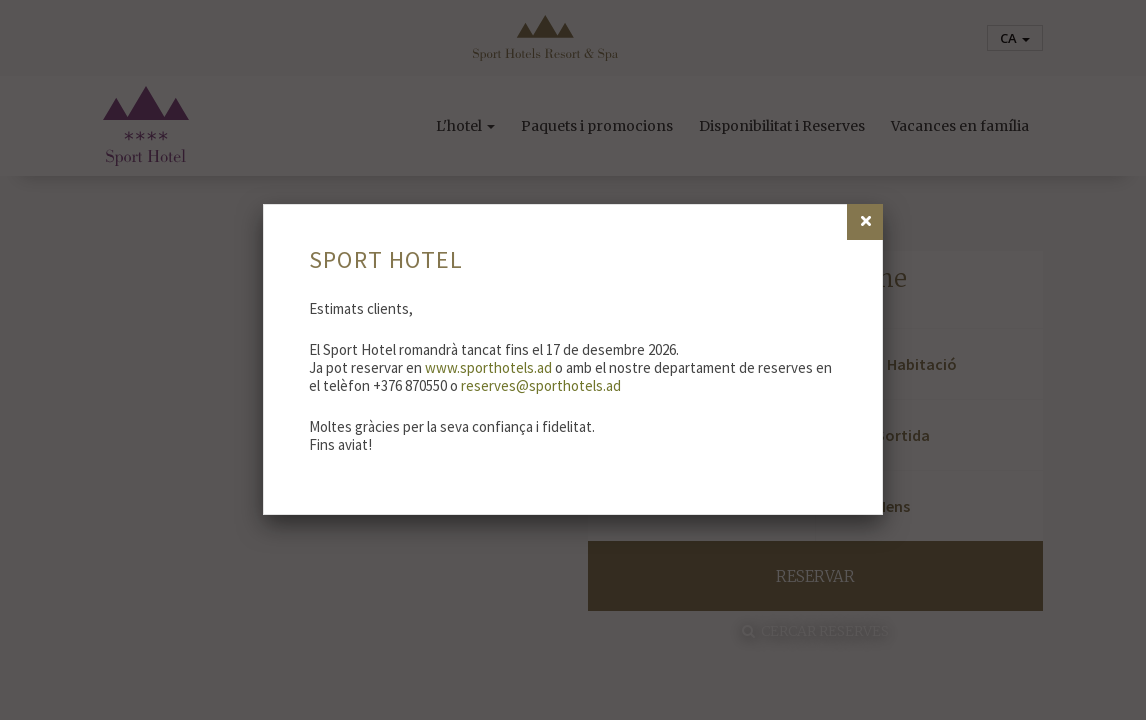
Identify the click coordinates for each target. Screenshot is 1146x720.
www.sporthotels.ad (488, 367)
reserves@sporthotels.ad (541, 385)
